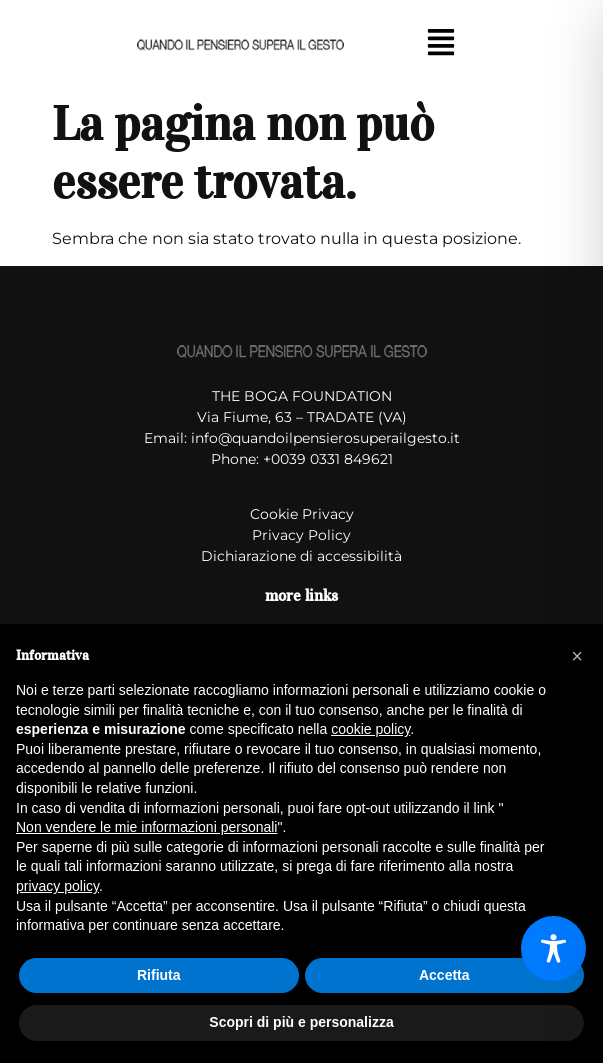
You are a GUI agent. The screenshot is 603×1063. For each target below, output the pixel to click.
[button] (441, 44)
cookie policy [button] (370, 729)
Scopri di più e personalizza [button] (301, 1022)
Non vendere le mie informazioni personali (146, 827)
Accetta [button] (444, 975)
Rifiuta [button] (159, 975)
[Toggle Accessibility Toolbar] (553, 948)
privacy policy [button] (57, 886)
